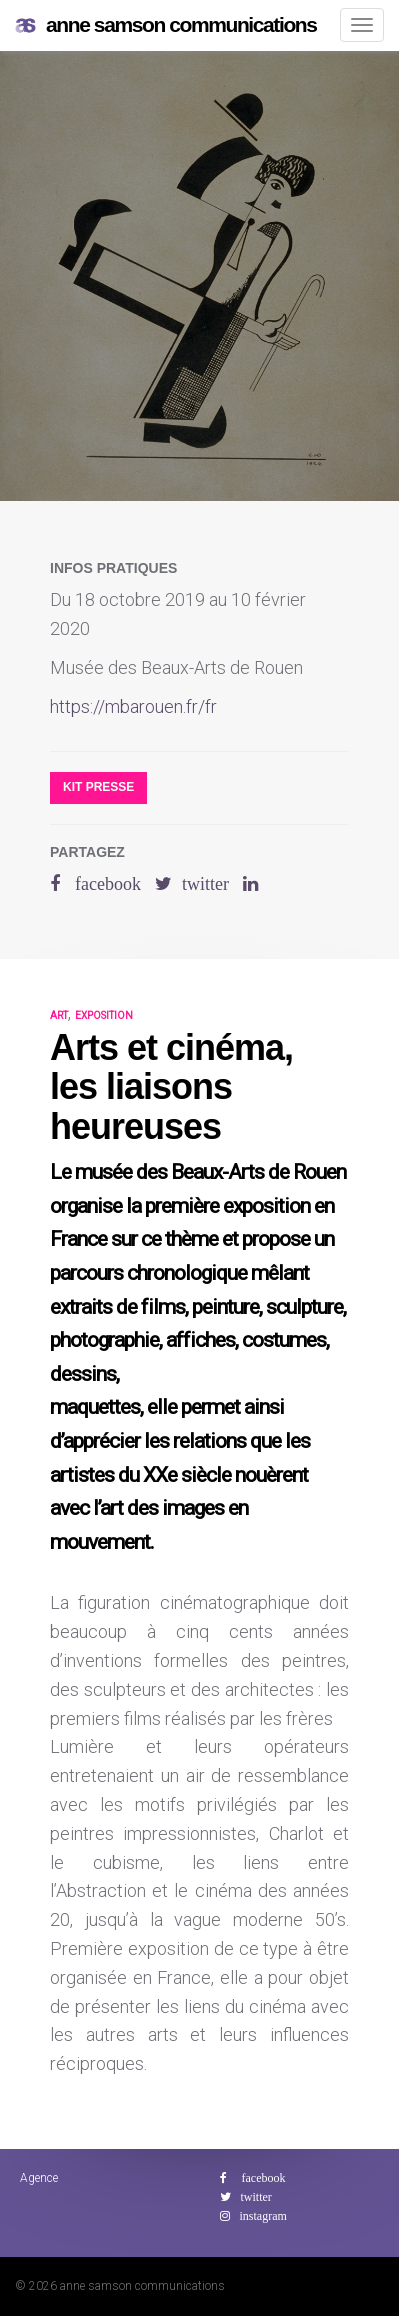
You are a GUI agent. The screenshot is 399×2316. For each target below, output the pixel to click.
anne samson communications (166, 25)
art (59, 1015)
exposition (104, 1015)
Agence (39, 2178)
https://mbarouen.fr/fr (133, 706)
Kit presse (98, 787)
